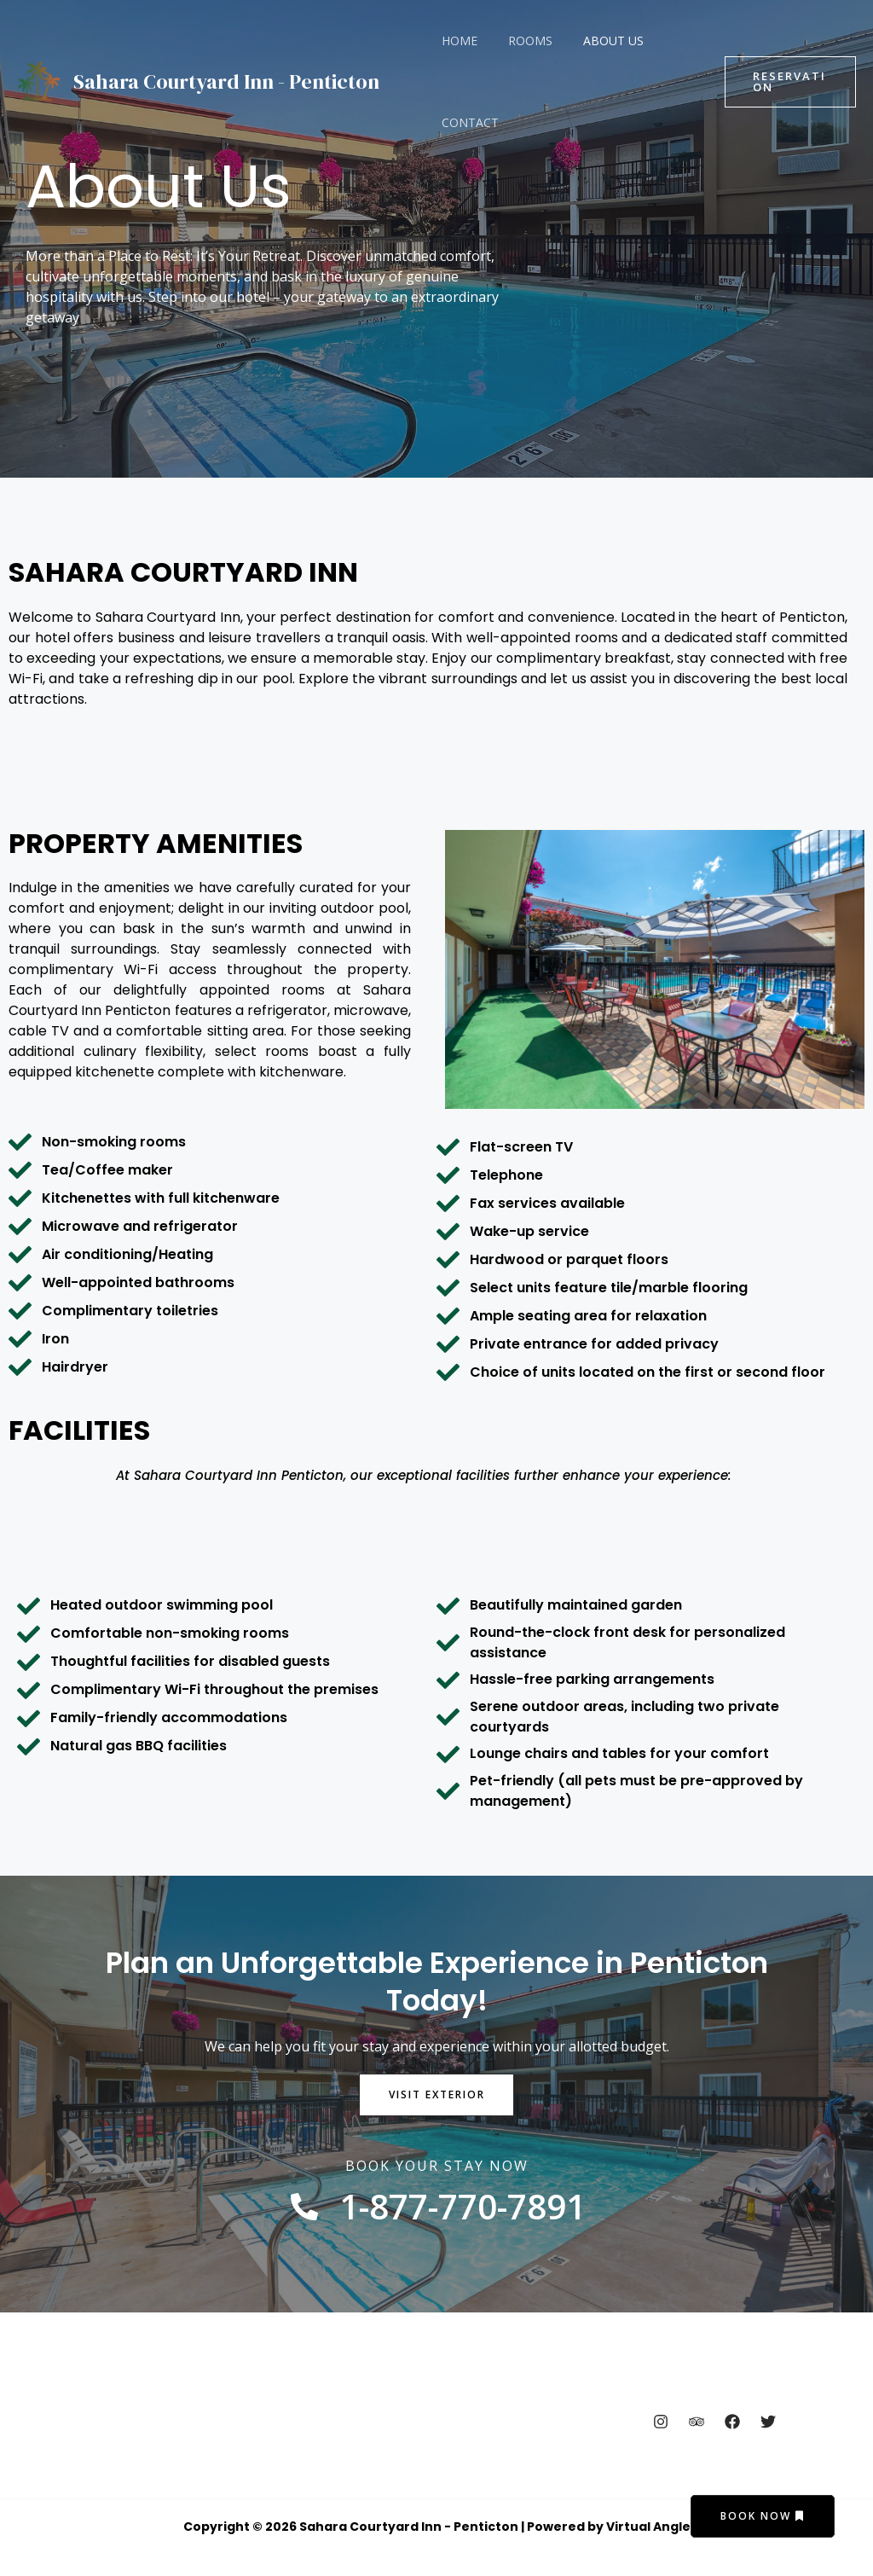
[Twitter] (768, 2421)
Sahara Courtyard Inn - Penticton (226, 81)
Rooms (520, 40)
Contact (466, 122)
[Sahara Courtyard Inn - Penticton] (38, 80)
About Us (596, 40)
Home (456, 40)
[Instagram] (660, 2421)
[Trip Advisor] (696, 2421)
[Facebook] (732, 2421)
